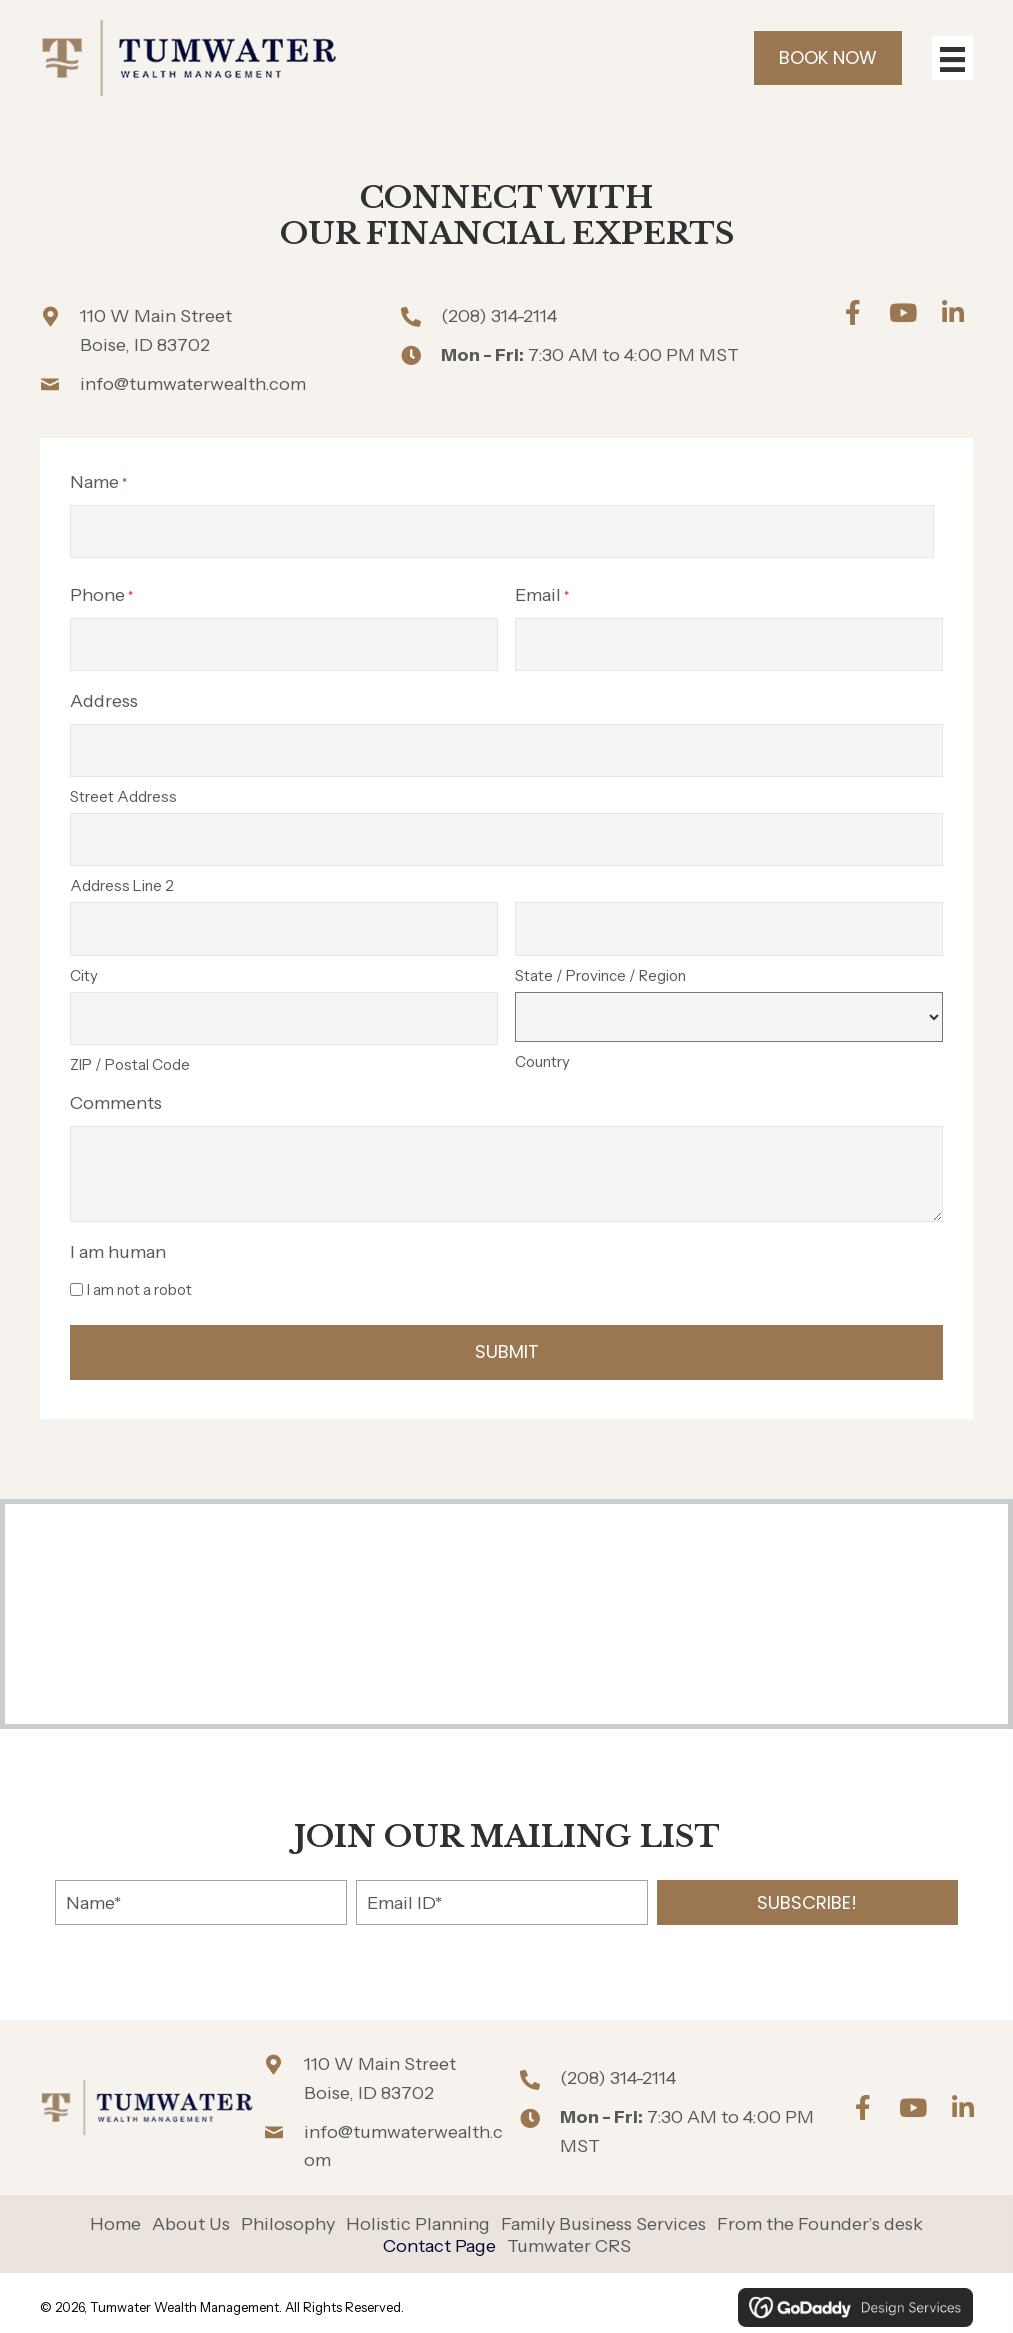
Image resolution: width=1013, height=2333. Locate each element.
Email (542, 594)
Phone (101, 594)
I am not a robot (139, 1280)
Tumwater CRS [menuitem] (569, 2237)
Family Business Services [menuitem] (603, 2216)
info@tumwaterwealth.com (193, 384)
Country (542, 1053)
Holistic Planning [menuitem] (418, 2216)
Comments (116, 1094)
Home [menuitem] (115, 2216)
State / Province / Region (600, 967)
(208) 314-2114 (499, 316)
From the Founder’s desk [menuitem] (820, 2216)
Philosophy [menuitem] (288, 2216)
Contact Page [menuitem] (439, 2237)
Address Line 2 (122, 880)
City (84, 967)
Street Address (123, 792)
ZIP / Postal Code (130, 1055)
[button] (853, 312)
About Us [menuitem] (191, 2216)
